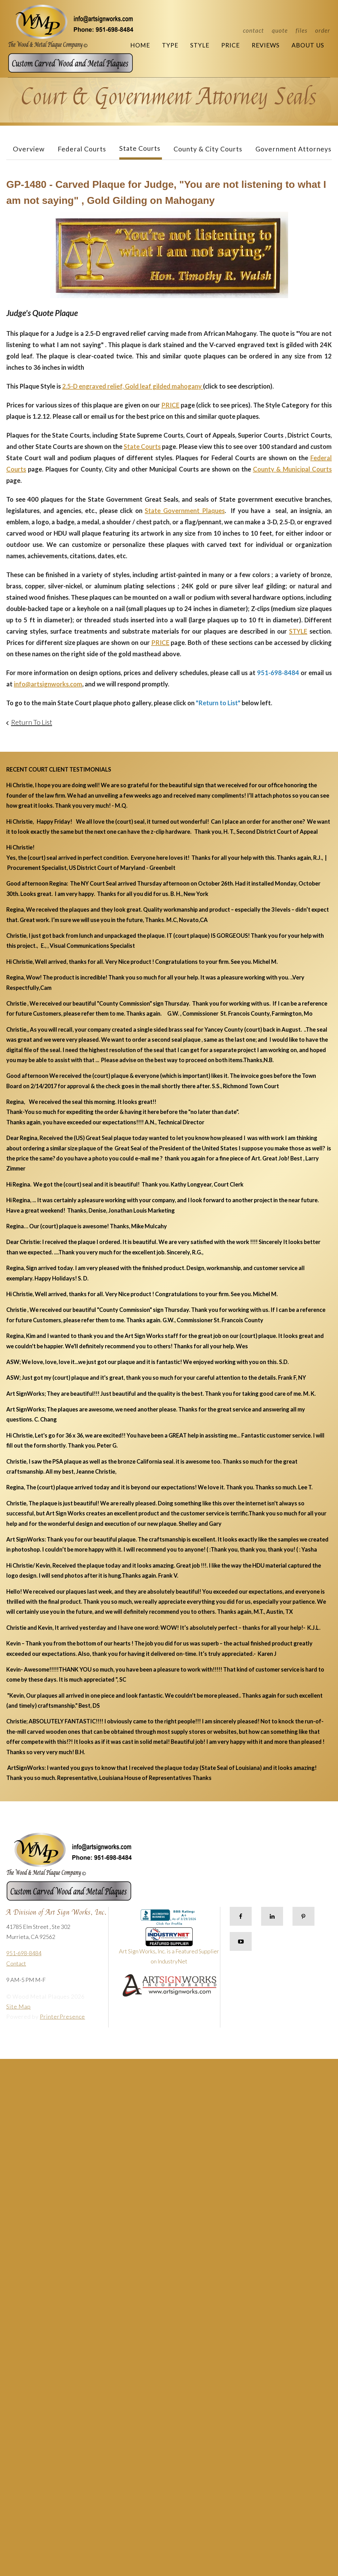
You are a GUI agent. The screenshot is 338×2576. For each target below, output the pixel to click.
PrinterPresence (62, 2016)
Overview (29, 149)
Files (301, 30)
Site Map (18, 2006)
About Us (308, 45)
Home (140, 45)
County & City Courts (208, 149)
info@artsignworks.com (48, 684)
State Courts (139, 148)
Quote (280, 30)
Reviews (266, 45)
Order (322, 30)
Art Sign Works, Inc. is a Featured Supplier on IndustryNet (169, 1948)
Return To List (31, 722)
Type (170, 45)
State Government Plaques (184, 510)
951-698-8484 (23, 1953)
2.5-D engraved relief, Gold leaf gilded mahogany (132, 386)
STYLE (298, 631)
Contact (253, 30)
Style (199, 45)
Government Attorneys (293, 149)
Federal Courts (82, 149)
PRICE (170, 405)
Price (230, 45)
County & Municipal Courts (292, 469)
